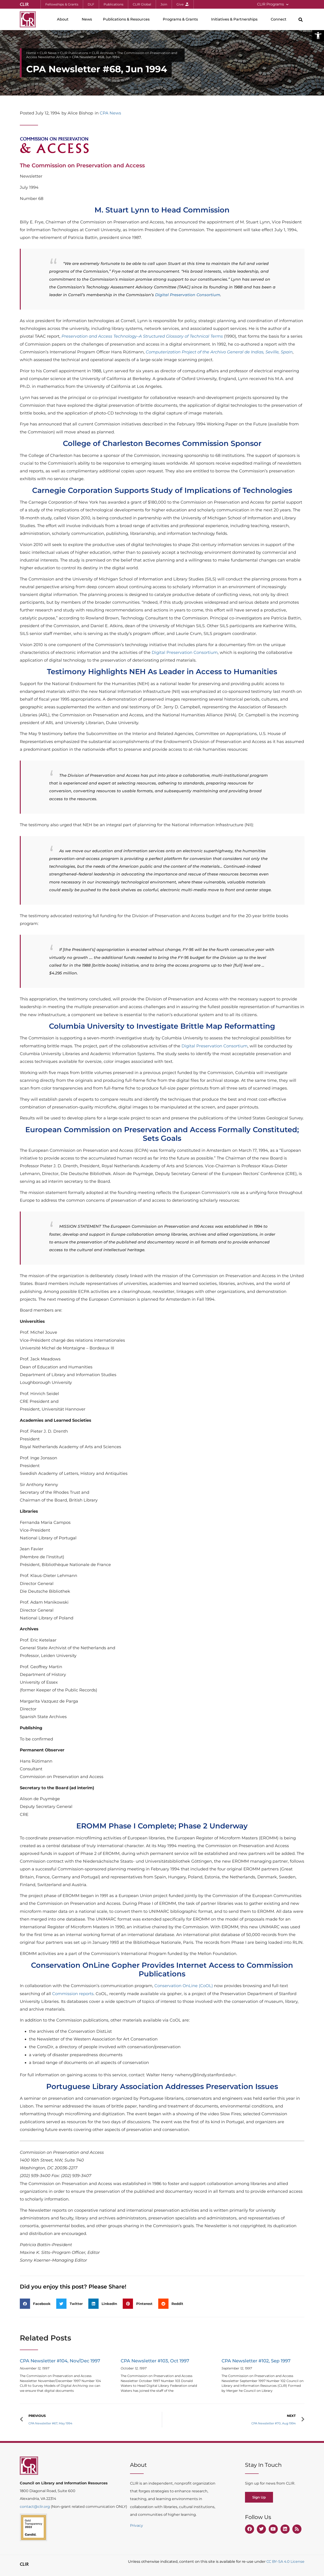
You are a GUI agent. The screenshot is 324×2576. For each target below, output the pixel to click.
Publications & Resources (127, 19)
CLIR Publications (74, 53)
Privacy (136, 2525)
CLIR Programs (272, 4)
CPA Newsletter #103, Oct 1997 (155, 2361)
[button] (318, 35)
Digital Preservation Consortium (187, 295)
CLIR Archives (103, 53)
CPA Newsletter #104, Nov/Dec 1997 (60, 2361)
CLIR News (48, 53)
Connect (280, 19)
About (64, 19)
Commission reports (73, 1993)
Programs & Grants (181, 19)
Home (31, 53)
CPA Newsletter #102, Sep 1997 (256, 2361)
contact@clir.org (35, 2506)
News (87, 19)
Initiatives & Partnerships (235, 19)
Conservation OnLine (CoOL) (183, 1985)
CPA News (110, 113)
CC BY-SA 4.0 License (285, 2561)
